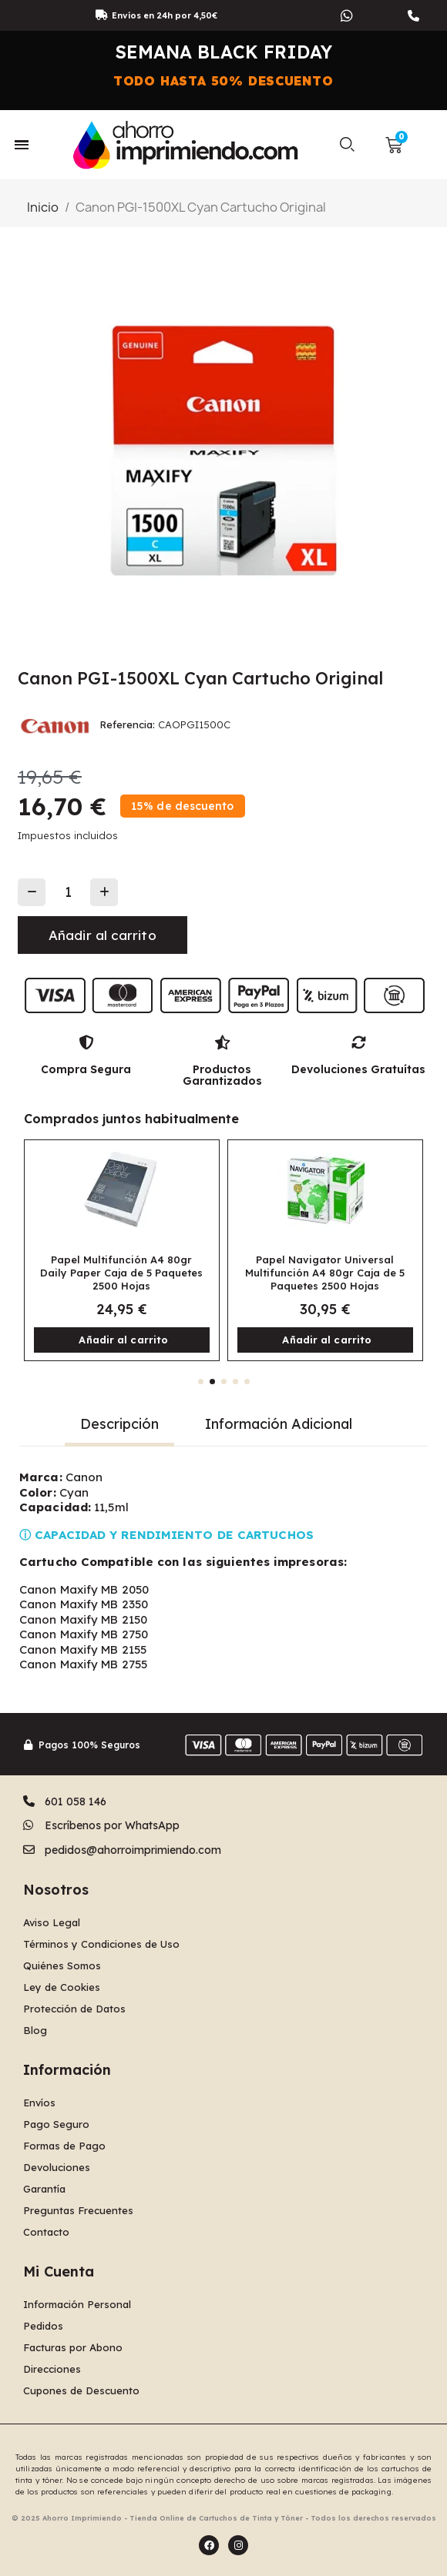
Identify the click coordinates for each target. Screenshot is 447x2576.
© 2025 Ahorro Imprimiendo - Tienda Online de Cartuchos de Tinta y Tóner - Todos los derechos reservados (224, 2518)
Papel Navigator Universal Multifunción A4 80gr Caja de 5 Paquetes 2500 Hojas (325, 1272)
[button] (347, 145)
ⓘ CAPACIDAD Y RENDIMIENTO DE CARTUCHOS (166, 1534)
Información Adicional (278, 1424)
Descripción (119, 1424)
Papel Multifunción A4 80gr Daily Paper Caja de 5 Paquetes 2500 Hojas (121, 1272)
